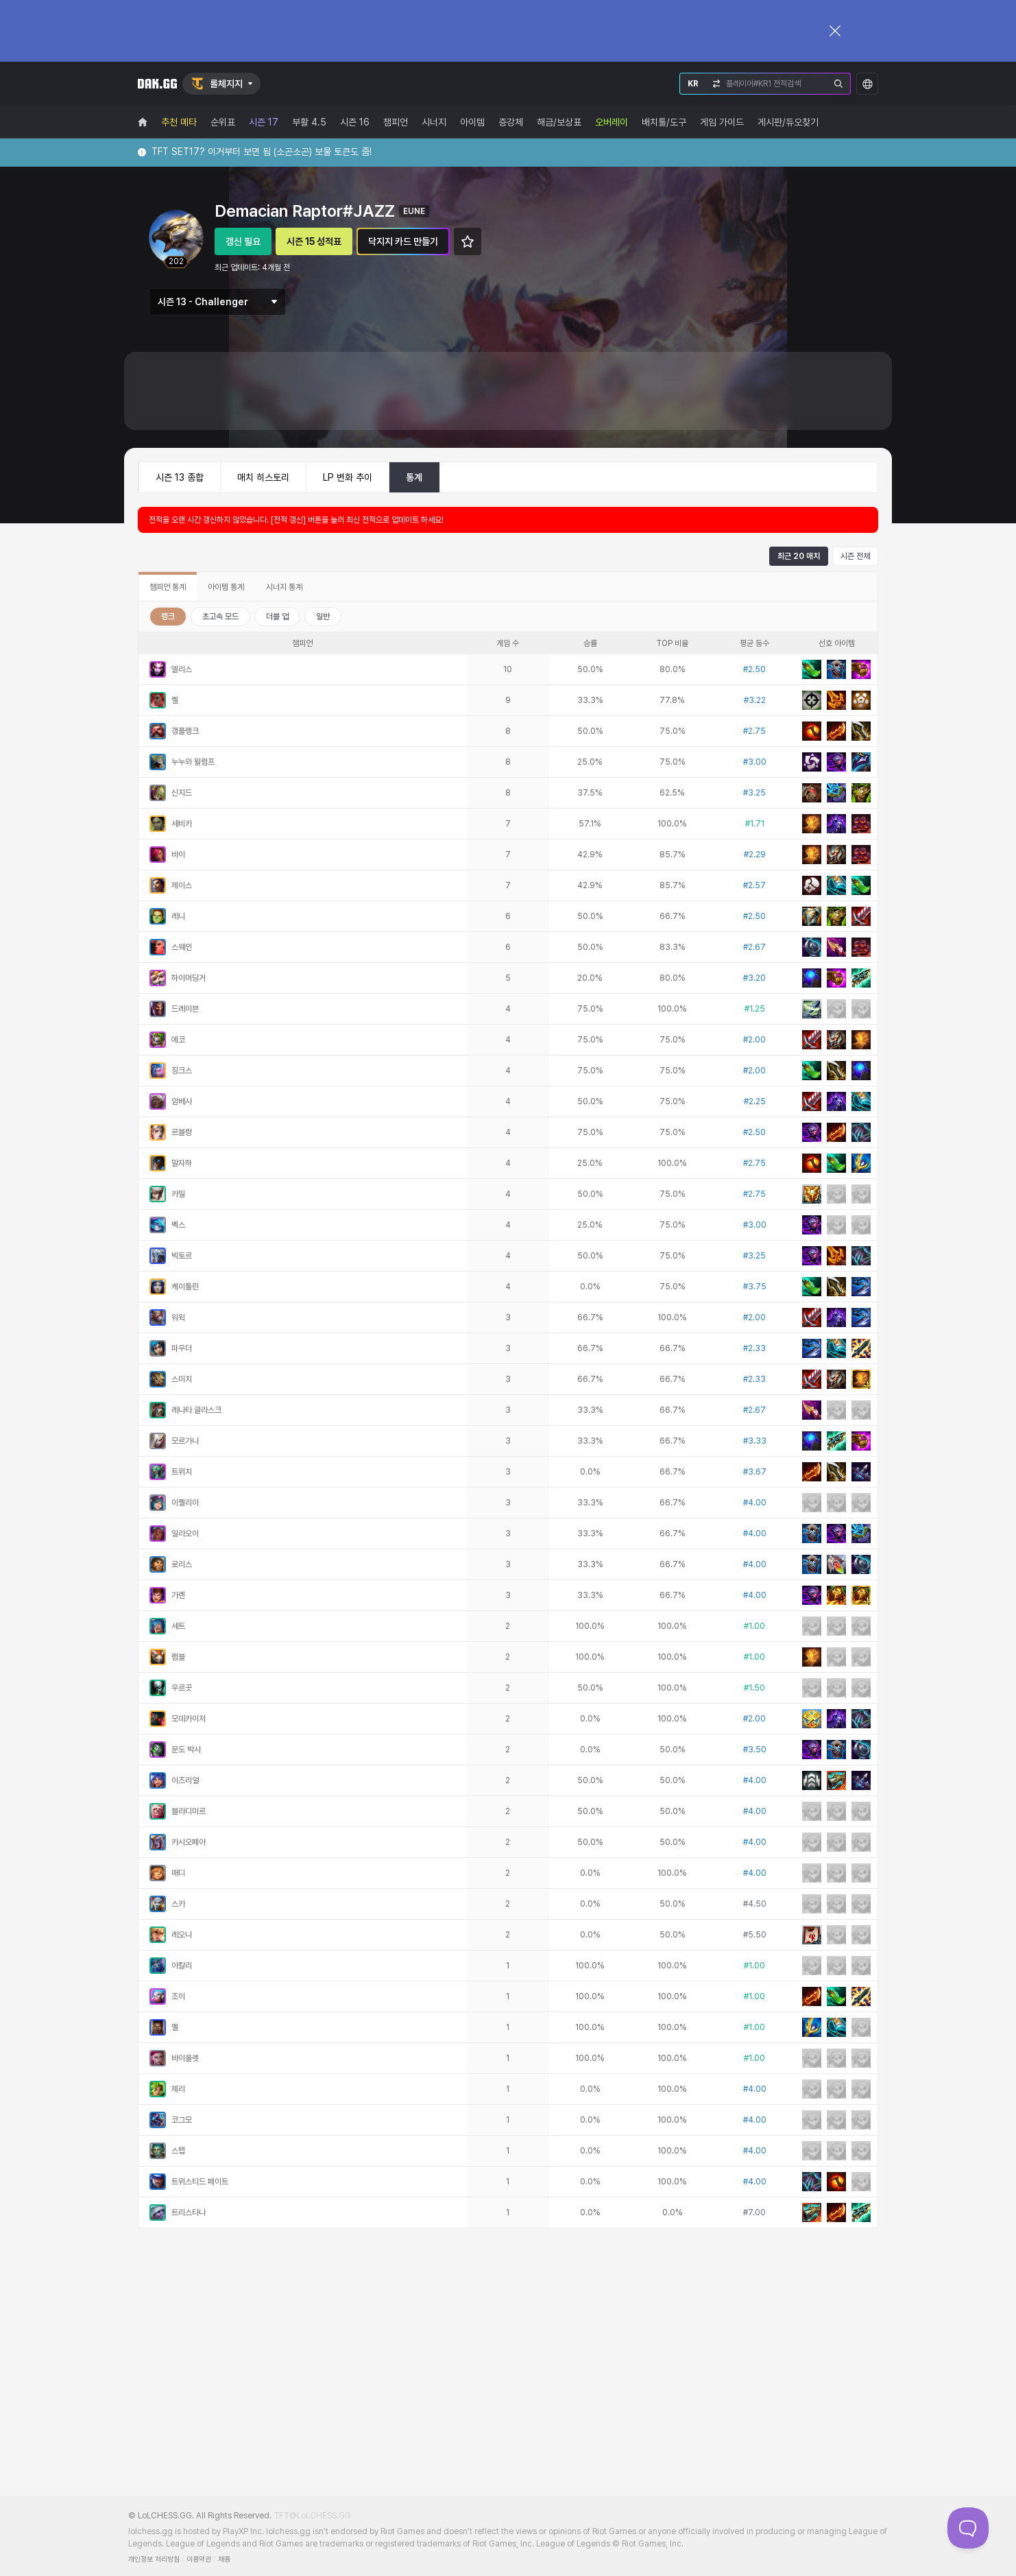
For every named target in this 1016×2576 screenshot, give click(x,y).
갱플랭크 (185, 731)
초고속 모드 (220, 616)
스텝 (178, 2151)
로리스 (181, 1564)
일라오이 (185, 1533)
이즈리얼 (185, 1780)
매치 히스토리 (263, 477)
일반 (323, 616)
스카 (178, 1904)
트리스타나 (188, 2212)
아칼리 (181, 1965)
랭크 (168, 616)
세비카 (181, 823)
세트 (178, 1626)
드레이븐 (185, 1009)
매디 (178, 1873)
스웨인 (181, 947)
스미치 (181, 1379)
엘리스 (181, 669)
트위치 (181, 1472)
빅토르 (181, 1256)
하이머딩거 (188, 978)
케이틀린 (185, 1286)
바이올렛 (185, 2058)
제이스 (181, 885)
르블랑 (181, 1132)
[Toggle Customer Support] (968, 2528)
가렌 (178, 1595)
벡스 (178, 1225)
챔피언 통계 (167, 587)
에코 (178, 1040)
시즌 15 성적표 (314, 241)
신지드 (181, 793)
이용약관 (198, 2559)
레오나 (181, 1935)
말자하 (181, 1163)
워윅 (178, 1317)
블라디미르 (188, 1811)
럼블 (178, 1657)
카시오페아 (188, 1842)
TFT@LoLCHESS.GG (312, 2515)
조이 (178, 1996)
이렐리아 (185, 1502)
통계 (414, 477)
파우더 (181, 1348)
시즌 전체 (855, 556)
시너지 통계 (284, 587)
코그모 (181, 2120)
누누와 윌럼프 (193, 762)
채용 (224, 2559)
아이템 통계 (226, 587)
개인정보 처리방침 (154, 2559)
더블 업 (277, 616)
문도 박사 (186, 1749)
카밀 (178, 1194)
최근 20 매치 (798, 556)
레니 (178, 916)
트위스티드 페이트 (199, 2181)
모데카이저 (188, 1719)
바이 (178, 854)
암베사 (181, 1101)
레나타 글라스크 (196, 1410)
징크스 (181, 1070)
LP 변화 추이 (347, 477)
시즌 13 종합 (180, 477)
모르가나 (185, 1441)
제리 (178, 2089)
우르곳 (181, 1688)
